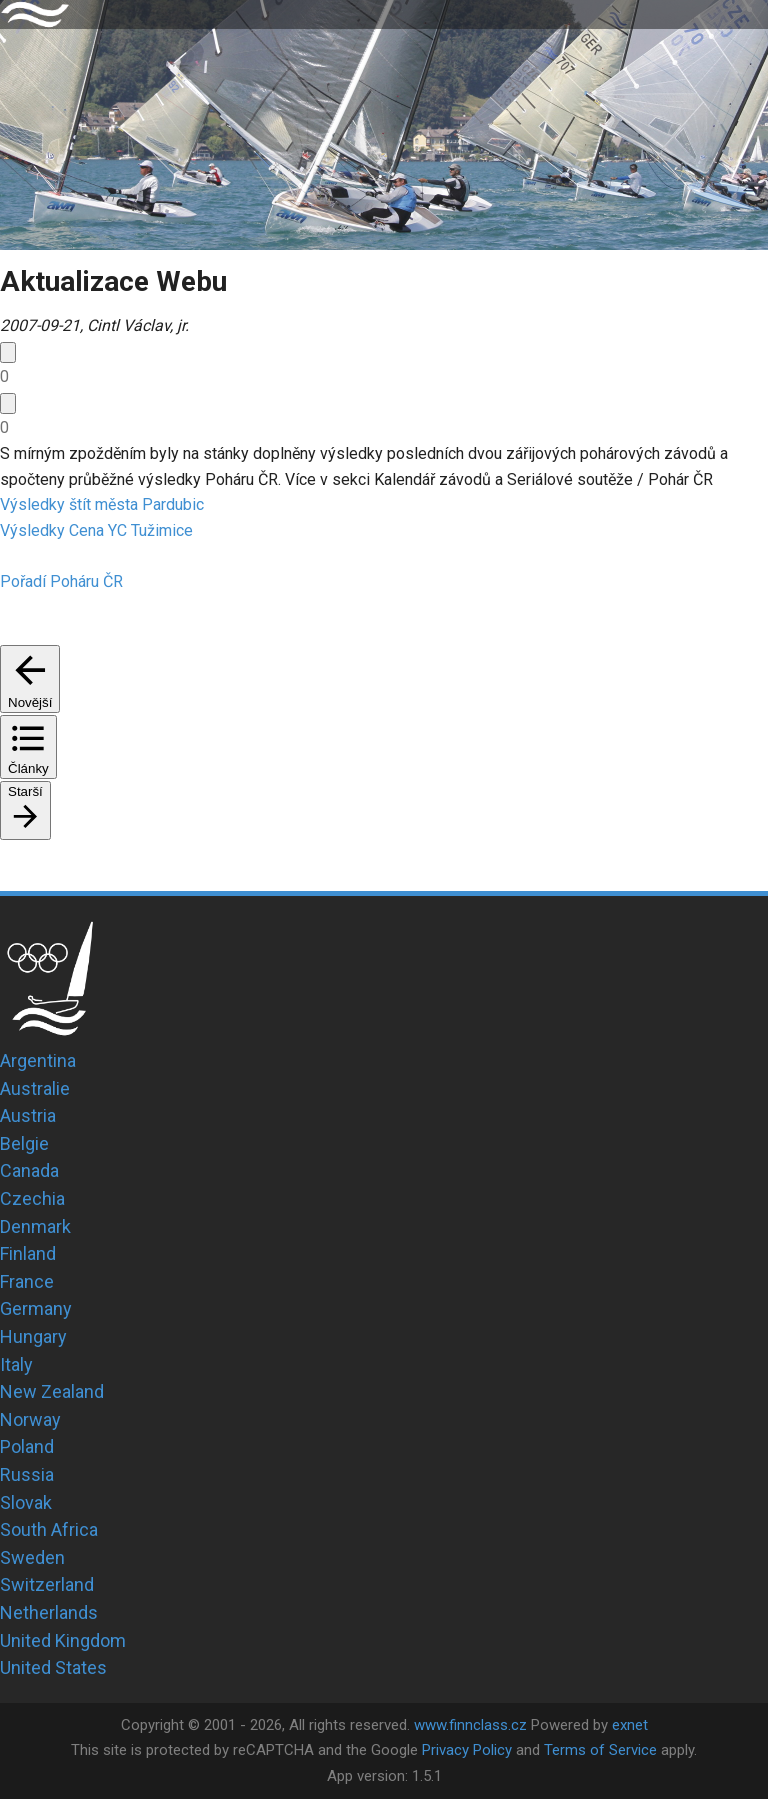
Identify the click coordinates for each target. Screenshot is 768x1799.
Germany (36, 1308)
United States (53, 1667)
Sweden (32, 1557)
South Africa (49, 1529)
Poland (27, 1446)
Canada (29, 1170)
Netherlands (49, 1612)
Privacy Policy (467, 1750)
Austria (28, 1115)
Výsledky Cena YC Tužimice (96, 530)
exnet (630, 1725)
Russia (27, 1474)
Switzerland (47, 1584)
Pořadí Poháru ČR (61, 581)
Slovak (26, 1502)
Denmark (35, 1226)
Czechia (32, 1198)
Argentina (38, 1060)
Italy (16, 1364)
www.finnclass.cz (470, 1725)
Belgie (24, 1143)
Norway (30, 1419)
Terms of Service (600, 1750)
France (27, 1281)
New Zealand (52, 1391)
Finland (28, 1253)
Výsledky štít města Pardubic (102, 504)
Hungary (33, 1336)
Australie (35, 1088)
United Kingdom (63, 1640)
